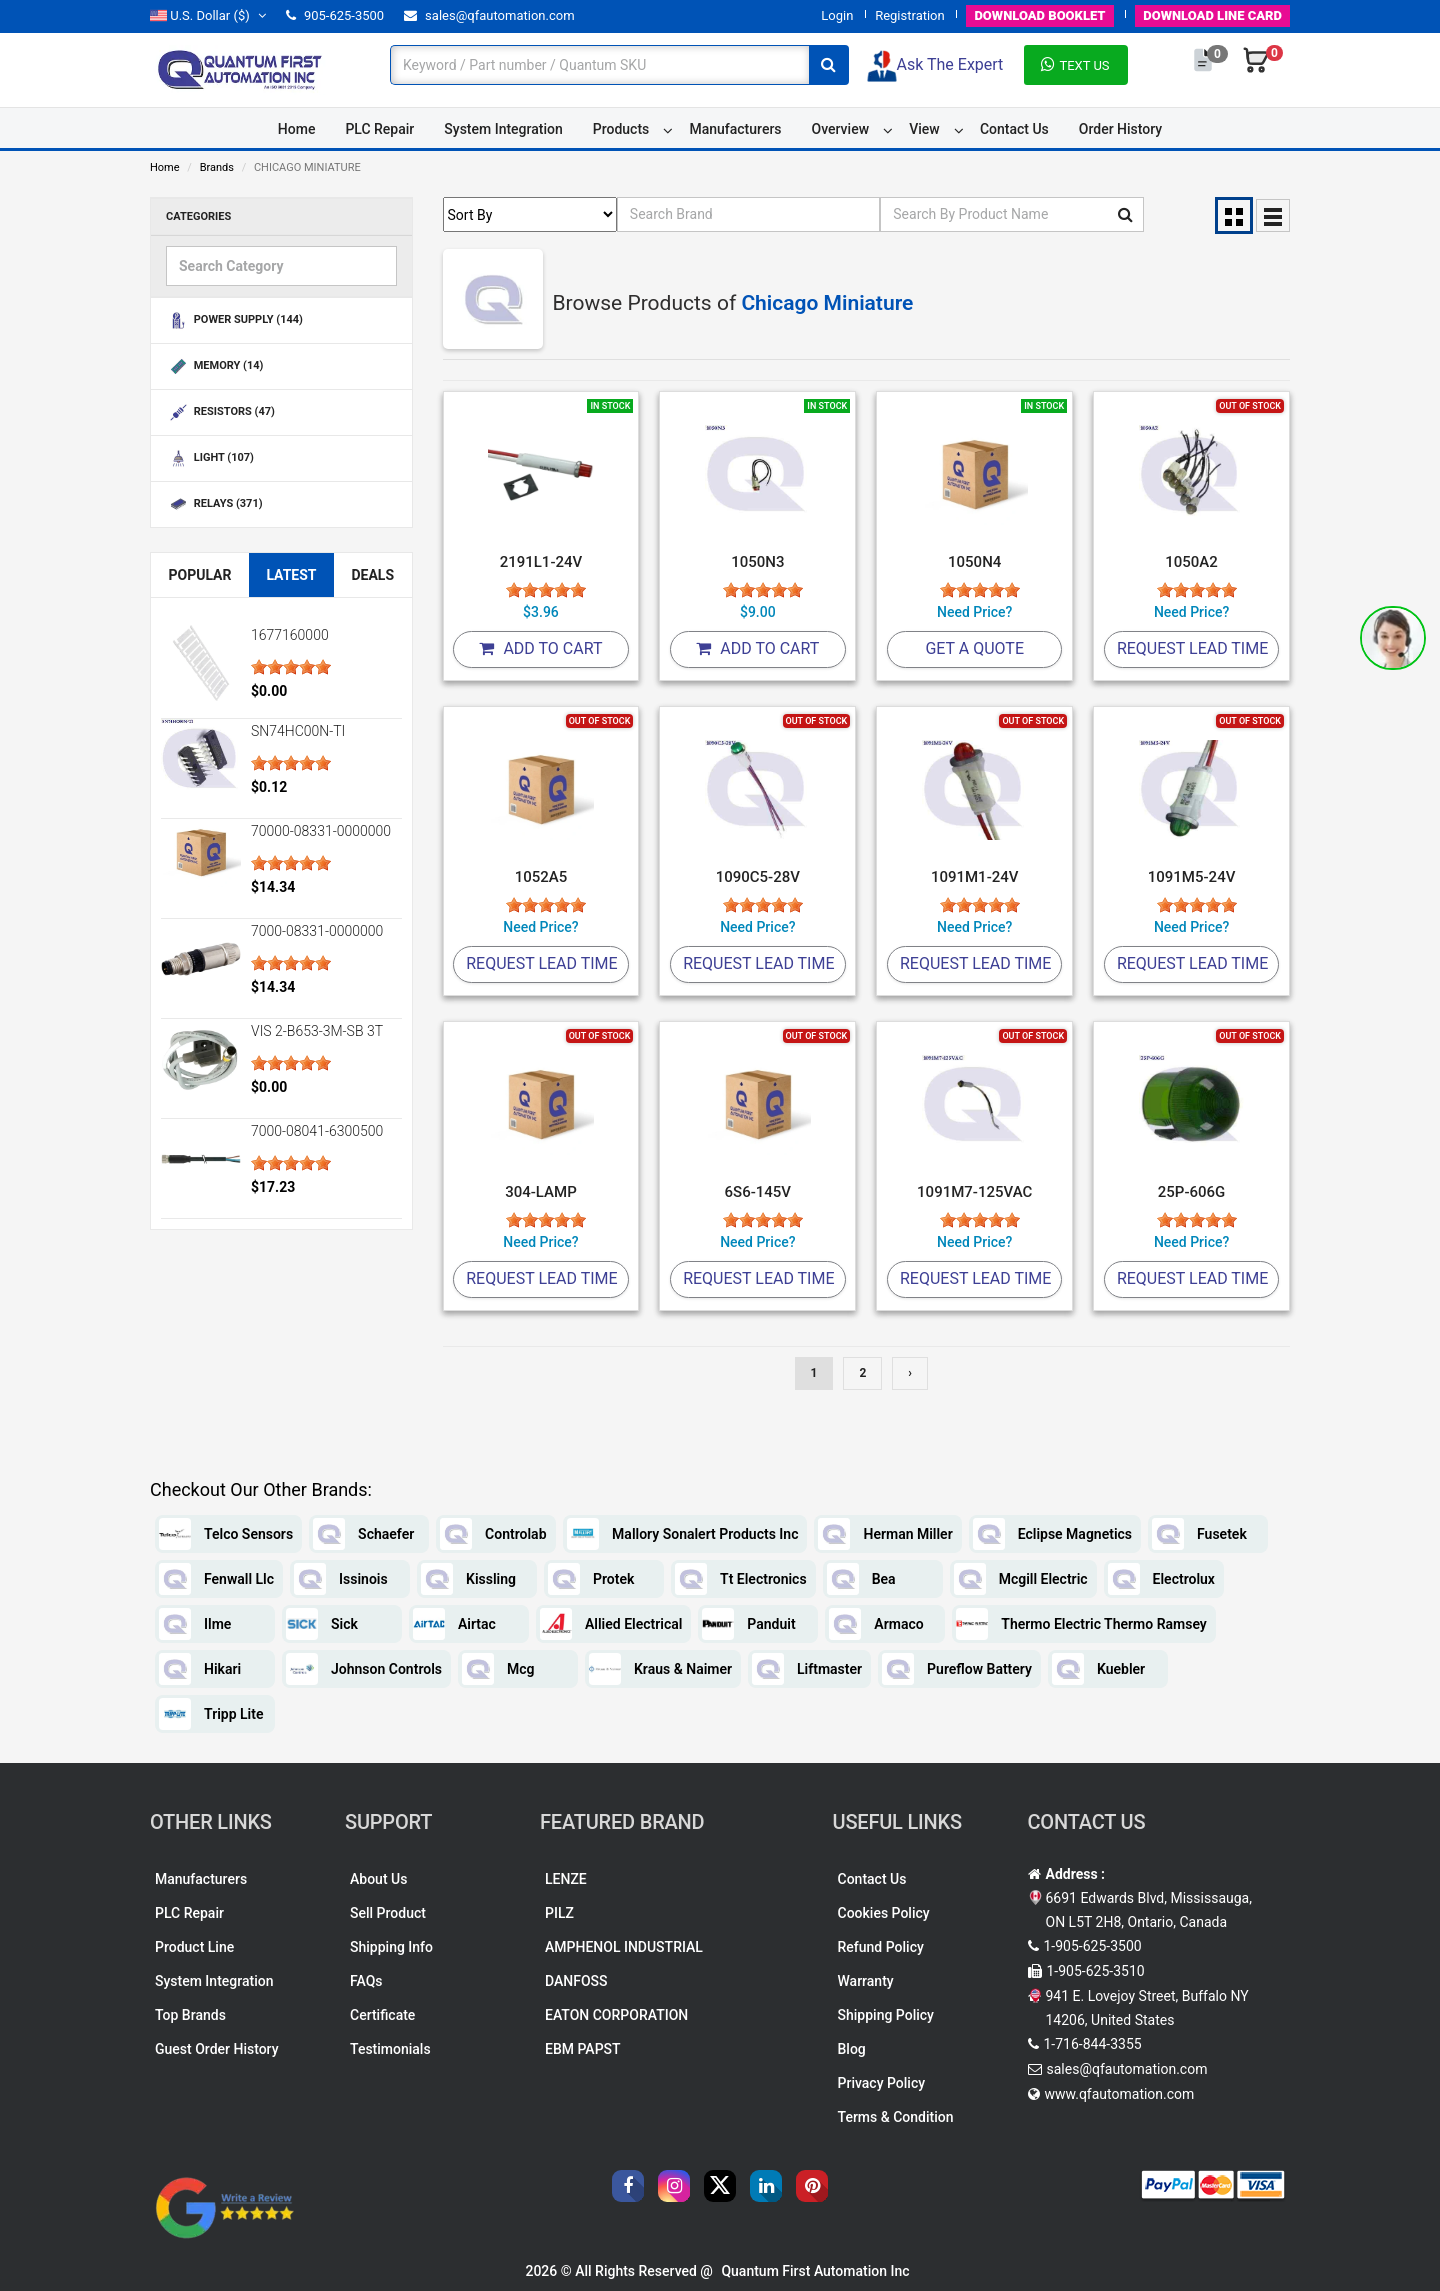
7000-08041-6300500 (317, 1131)
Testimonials (390, 2049)
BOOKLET (1039, 15)
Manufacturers (735, 129)
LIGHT (210, 458)
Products (621, 129)
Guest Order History (217, 2049)
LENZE (566, 1879)
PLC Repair (379, 129)
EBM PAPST (583, 2049)
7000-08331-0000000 (317, 931)
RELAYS (214, 504)
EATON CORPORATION (616, 2015)
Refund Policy (881, 1947)
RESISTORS (220, 412)
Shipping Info (391, 1947)
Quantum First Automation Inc (815, 2271)
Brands (217, 167)
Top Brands (190, 2015)
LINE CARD (1212, 15)
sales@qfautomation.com (489, 15)
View (924, 129)
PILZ (559, 1913)
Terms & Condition (896, 2117)
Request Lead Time (1192, 648)
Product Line (194, 1947)
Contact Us (1014, 129)
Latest (291, 575)
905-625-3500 (335, 15)
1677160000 (290, 635)
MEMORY (214, 366)
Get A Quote (974, 648)
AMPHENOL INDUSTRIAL (624, 1947)
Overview (840, 129)
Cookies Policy (884, 1913)
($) (208, 15)
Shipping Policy (886, 2015)
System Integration (503, 129)
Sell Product (388, 1913)
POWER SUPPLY (234, 320)
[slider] (291, 667)
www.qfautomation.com (1120, 2094)
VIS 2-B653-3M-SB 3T (317, 1031)
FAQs (366, 1981)
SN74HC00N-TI (298, 731)
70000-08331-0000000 (321, 831)
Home (297, 129)
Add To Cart (540, 648)
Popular (199, 575)
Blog (852, 2049)
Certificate (382, 2015)
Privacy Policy (882, 2083)
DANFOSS (576, 1981)
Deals (372, 575)
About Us (378, 1879)
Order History (1120, 129)
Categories (198, 216)
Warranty (866, 1981)
